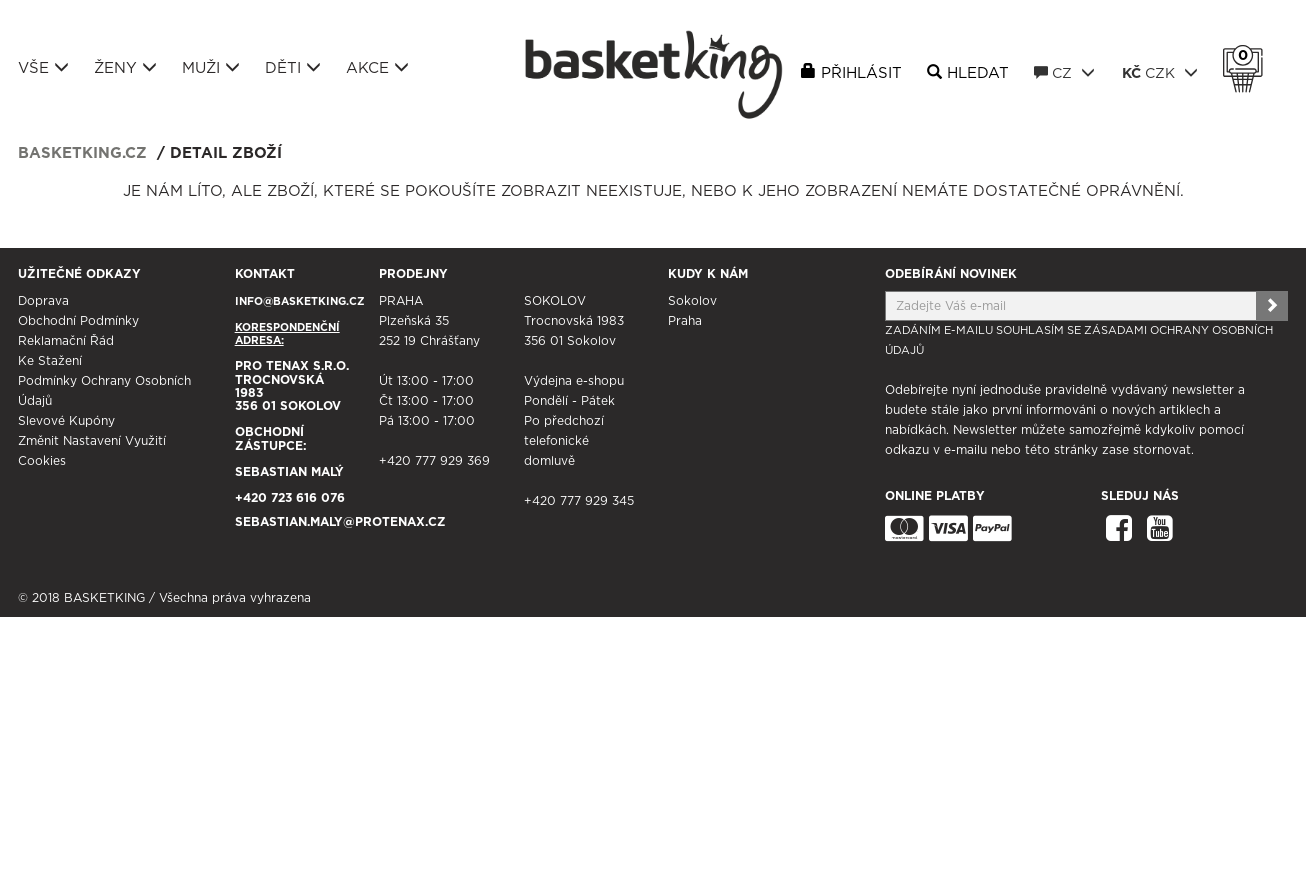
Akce (377, 68)
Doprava (43, 301)
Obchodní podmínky (78, 321)
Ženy (125, 68)
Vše (43, 68)
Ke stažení (50, 361)
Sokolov (692, 301)
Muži (211, 68)
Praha (685, 321)
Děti (293, 68)
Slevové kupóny (66, 421)
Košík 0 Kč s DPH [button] (1248, 56)
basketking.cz (82, 153)
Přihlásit (861, 73)
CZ (1064, 73)
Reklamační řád (66, 341)
